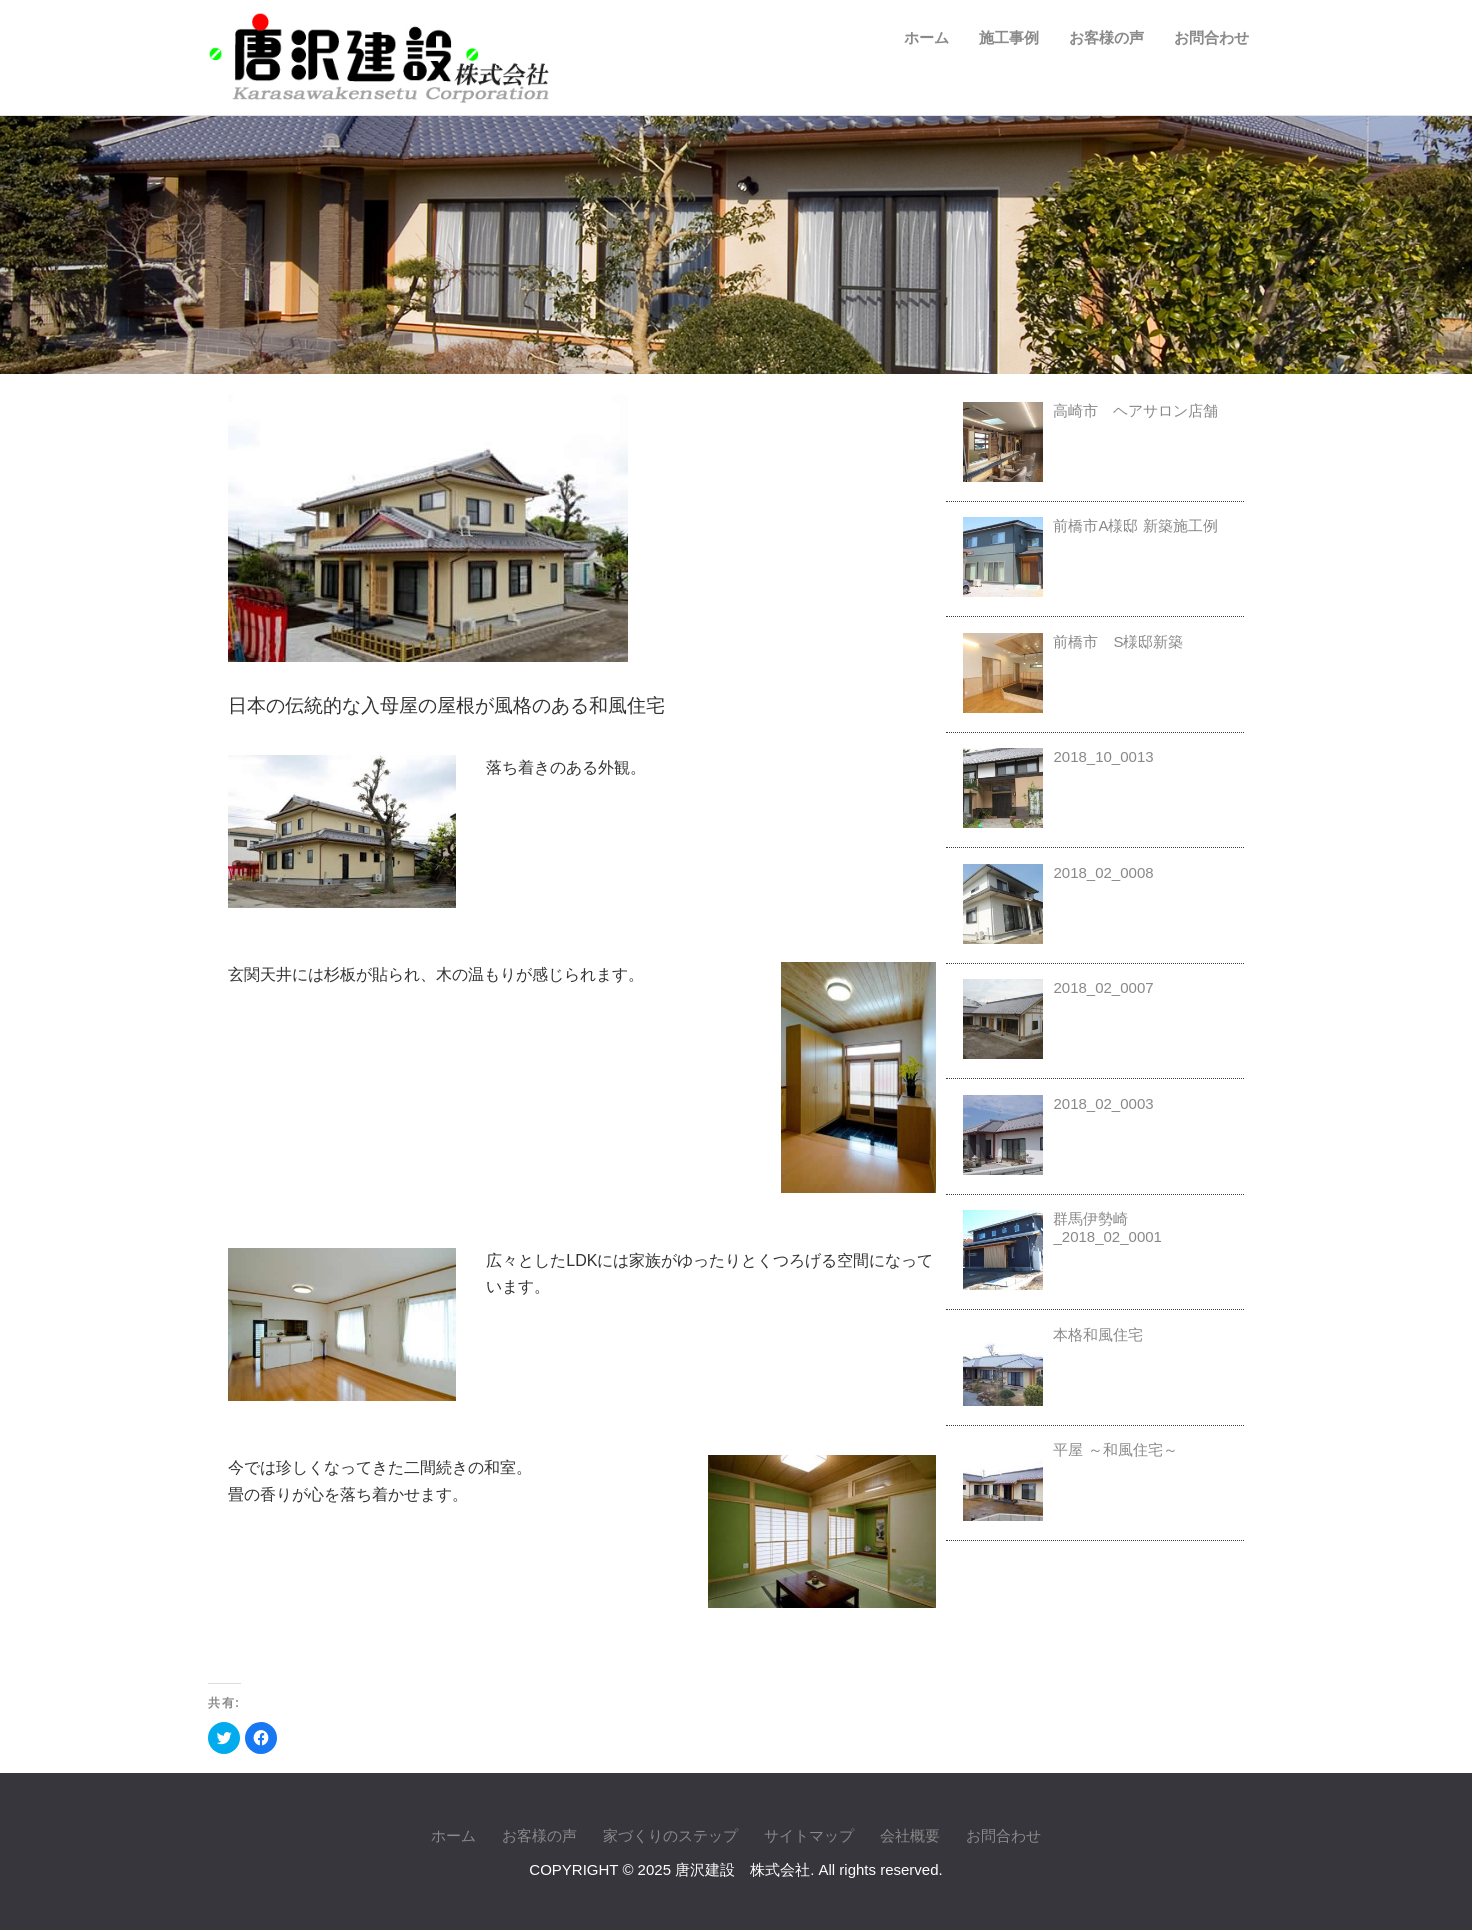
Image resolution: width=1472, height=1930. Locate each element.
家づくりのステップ (670, 1835)
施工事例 (1009, 37)
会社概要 (910, 1835)
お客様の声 (1106, 37)
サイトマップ (809, 1835)
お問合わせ (1211, 37)
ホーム (926, 37)
